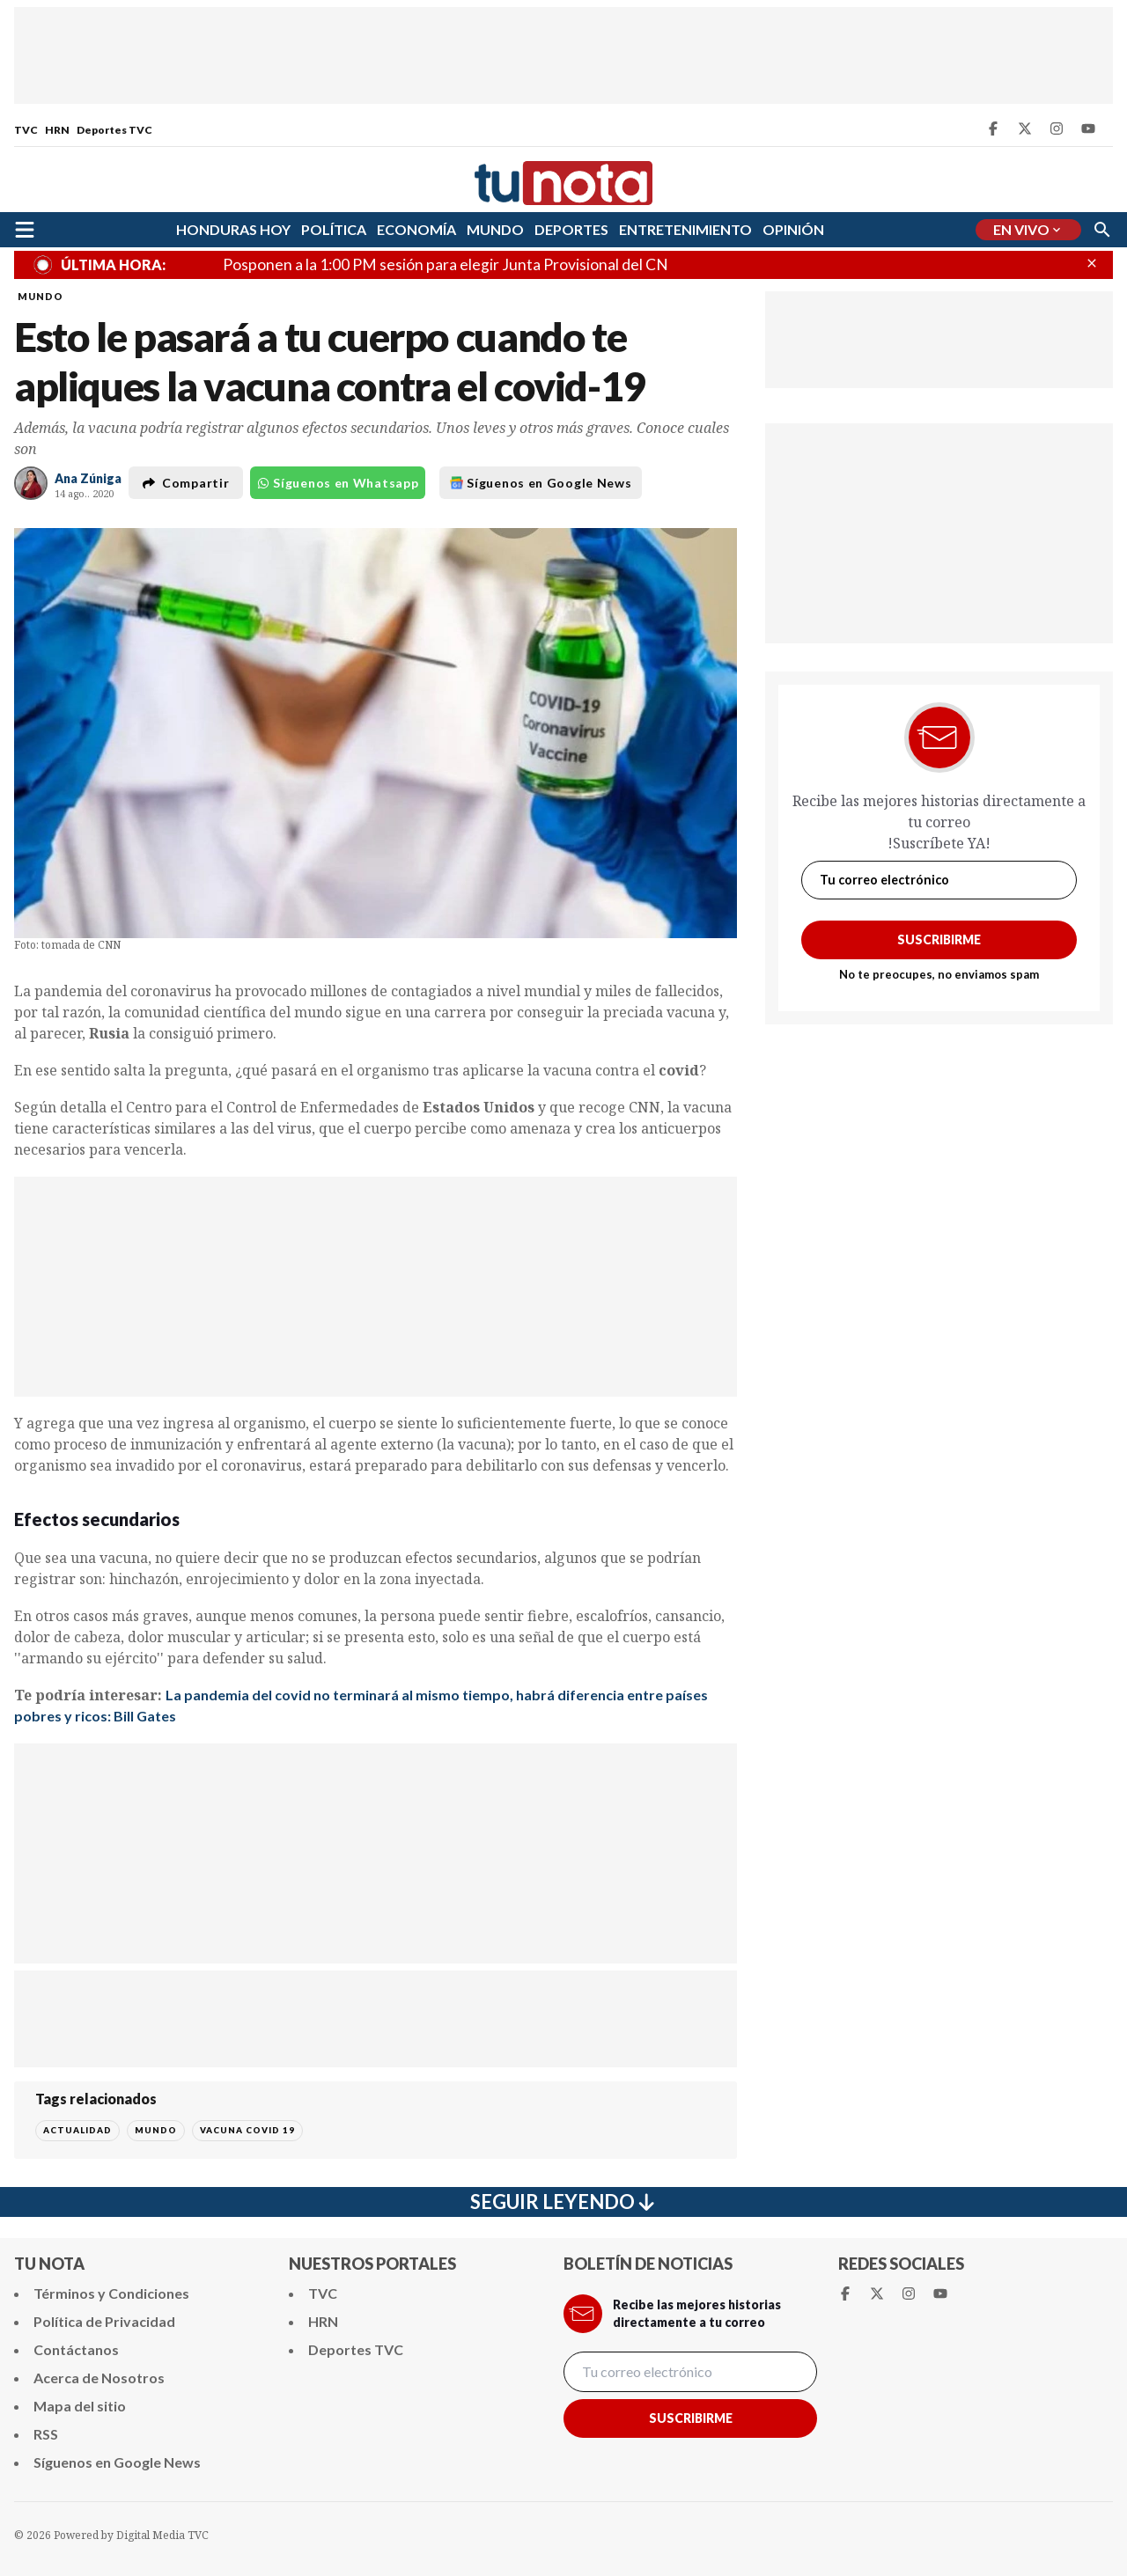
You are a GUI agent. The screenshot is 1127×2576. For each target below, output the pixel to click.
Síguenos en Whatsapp (337, 482)
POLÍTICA (333, 229)
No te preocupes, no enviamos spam (939, 974)
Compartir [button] (186, 482)
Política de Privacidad (104, 2321)
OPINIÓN (793, 229)
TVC (26, 129)
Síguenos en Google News (540, 482)
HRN (57, 129)
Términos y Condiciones (111, 2293)
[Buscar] (1102, 229)
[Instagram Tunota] (1057, 128)
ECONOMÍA (416, 229)
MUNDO (495, 229)
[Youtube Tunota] (1088, 128)
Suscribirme (939, 939)
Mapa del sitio (79, 2405)
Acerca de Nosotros (99, 2377)
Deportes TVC (114, 129)
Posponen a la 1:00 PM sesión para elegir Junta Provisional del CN (445, 264)
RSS (45, 2434)
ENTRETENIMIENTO (685, 229)
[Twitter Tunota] (1025, 128)
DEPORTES (571, 229)
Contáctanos (76, 2349)
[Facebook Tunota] (993, 128)
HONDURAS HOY (233, 229)
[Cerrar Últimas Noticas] (1092, 263)
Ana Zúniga (88, 478)
